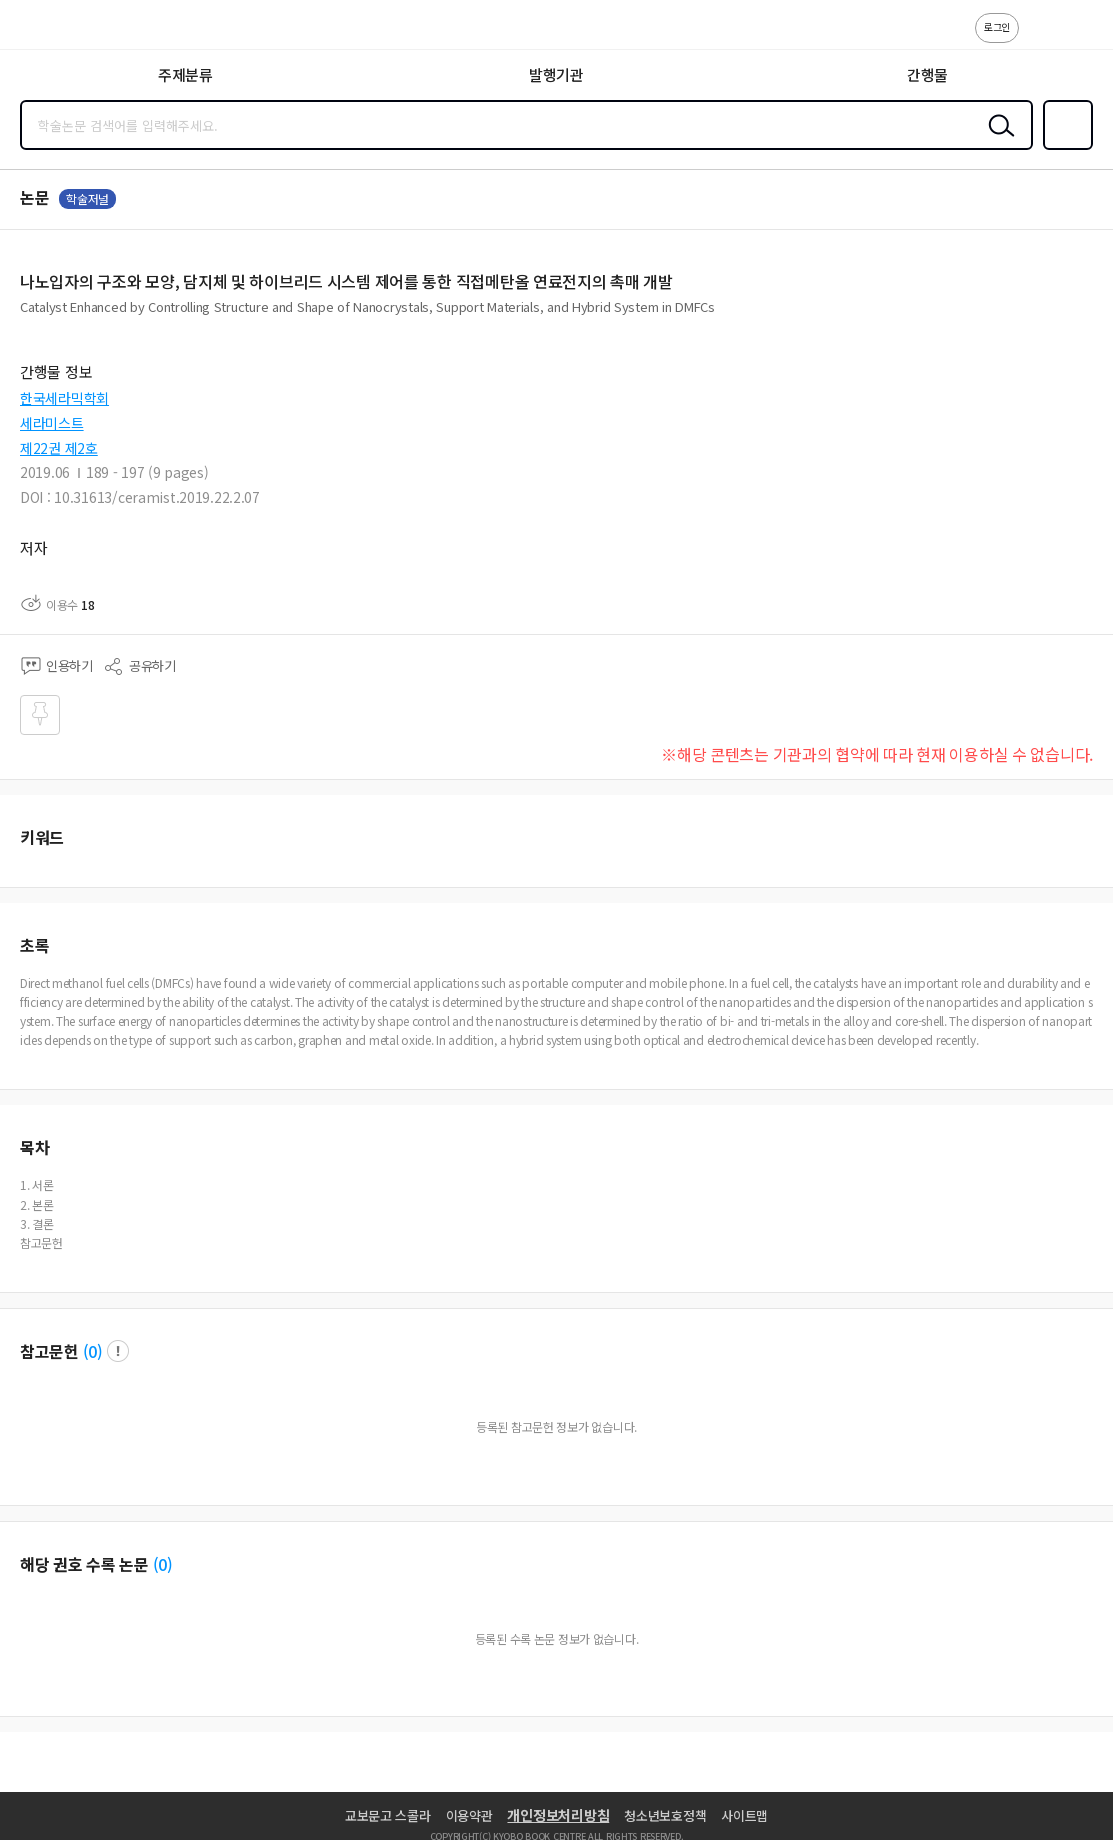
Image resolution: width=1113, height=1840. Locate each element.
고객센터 (1040, 38)
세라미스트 (52, 423)
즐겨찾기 (1064, 148)
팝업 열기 (118, 1351)
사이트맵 (744, 1815)
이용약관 (469, 1815)
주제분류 (185, 74)
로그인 (997, 26)
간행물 (927, 74)
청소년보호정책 (665, 1815)
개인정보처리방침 (558, 1815)
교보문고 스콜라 (388, 1815)
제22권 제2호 (59, 448)
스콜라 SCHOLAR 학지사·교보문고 (60, 31)
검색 (997, 141)
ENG (1082, 38)
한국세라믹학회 (64, 398)
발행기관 (556, 74)
